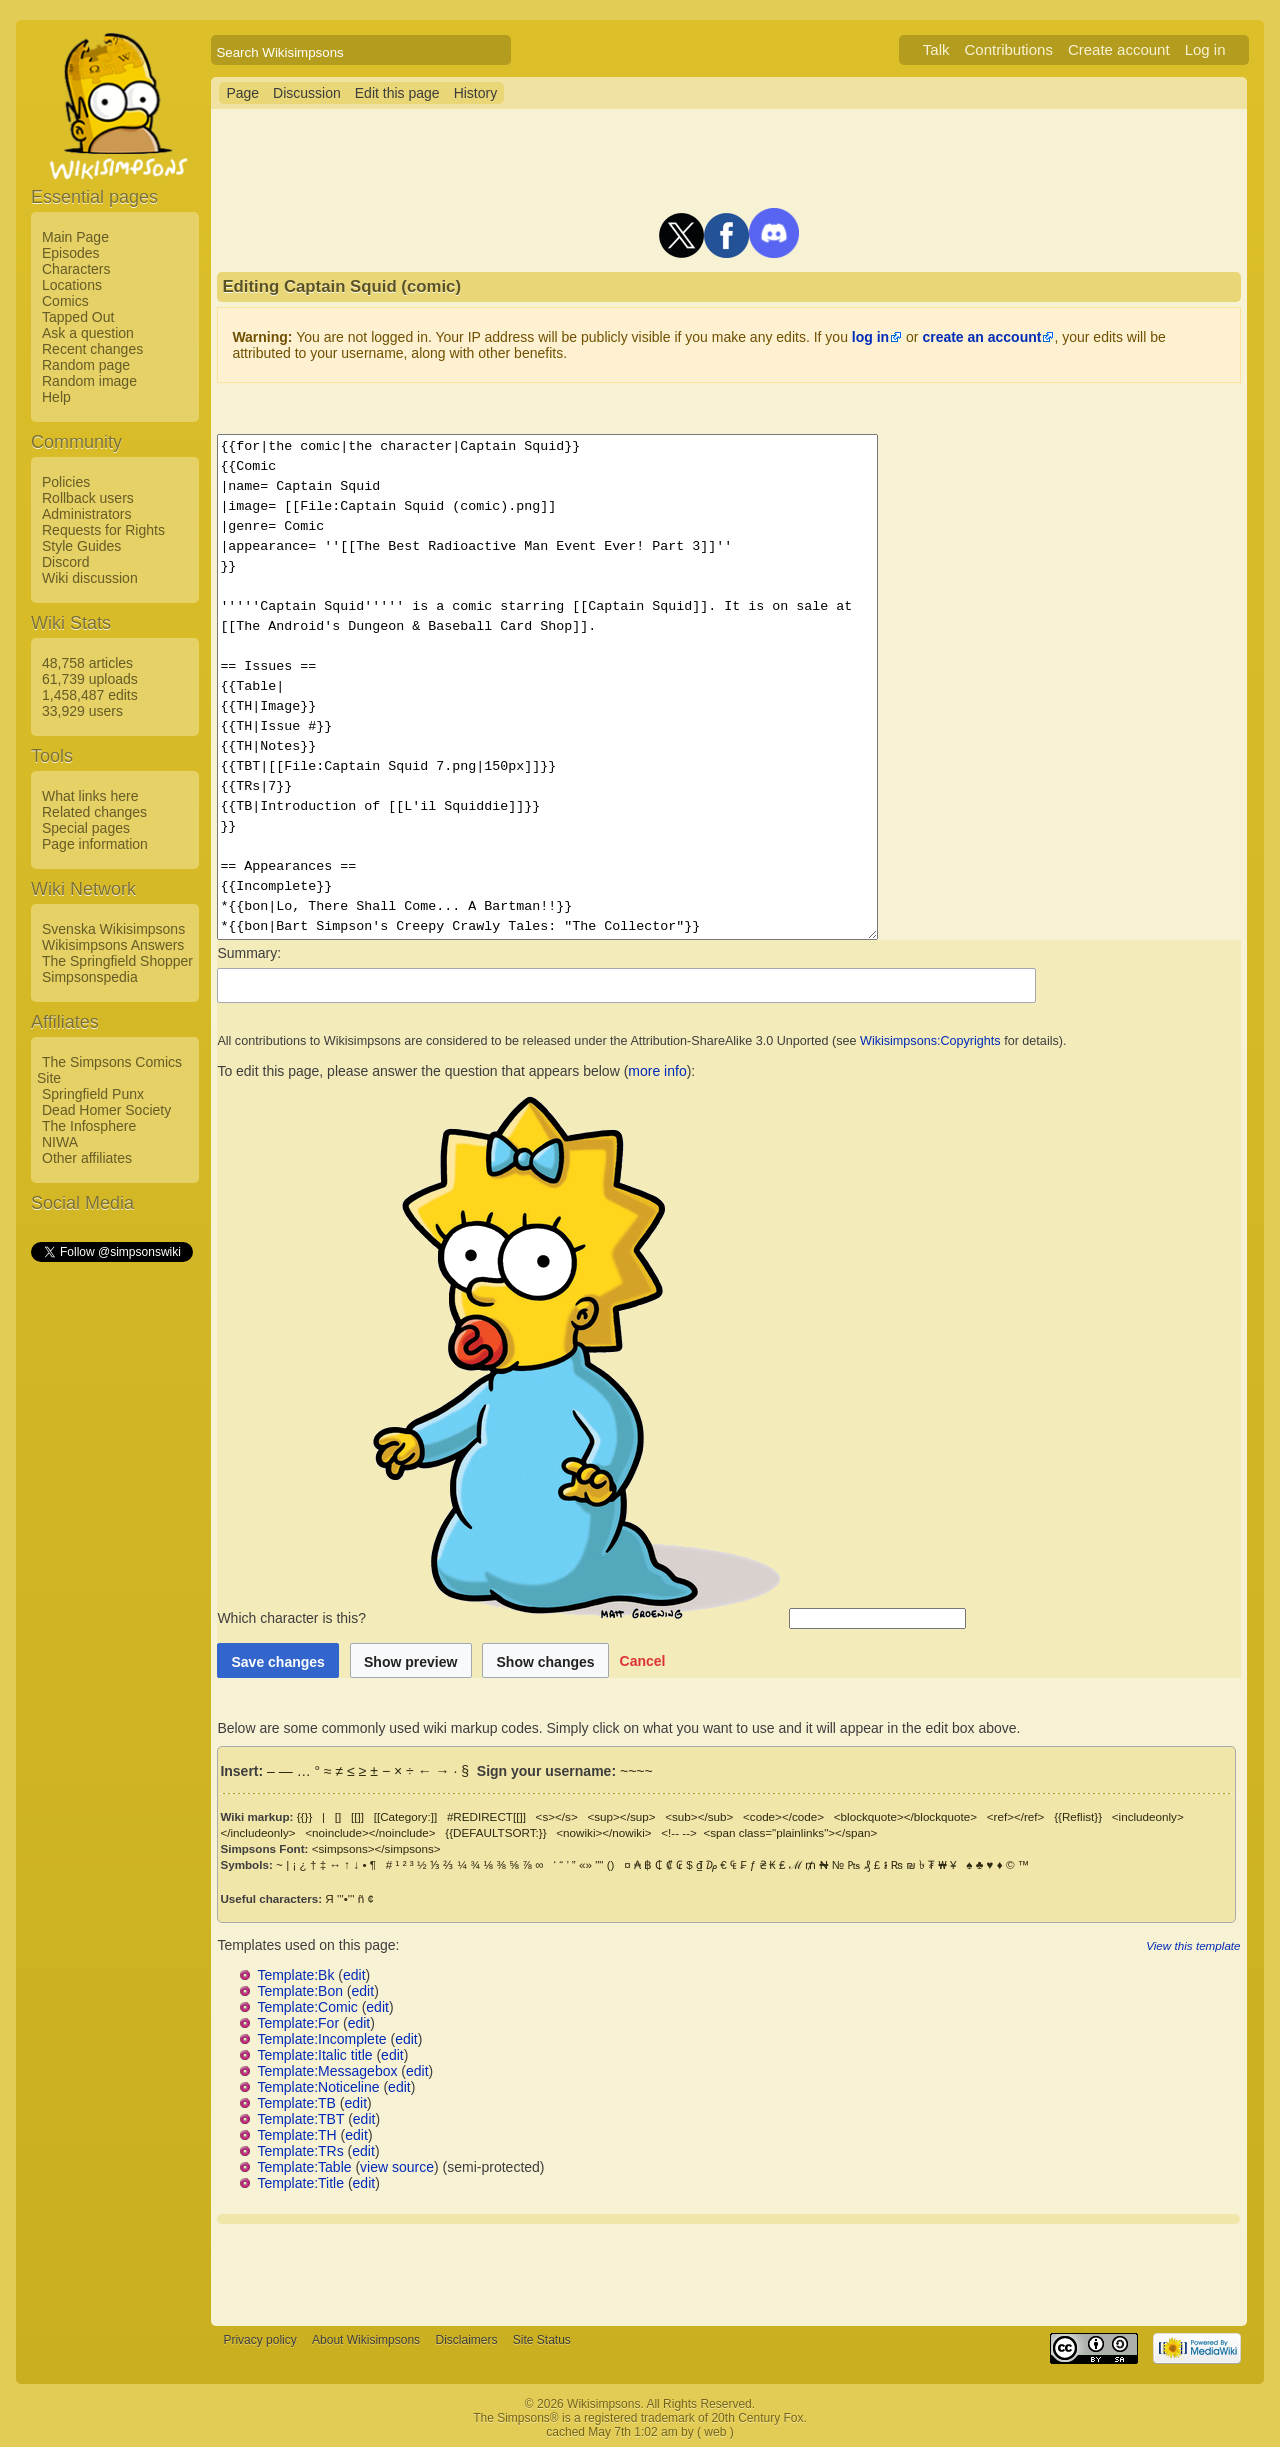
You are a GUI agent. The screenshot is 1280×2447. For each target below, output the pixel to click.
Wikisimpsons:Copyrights (930, 1041)
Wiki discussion (90, 578)
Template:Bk (295, 1975)
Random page (86, 365)
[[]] (357, 1816)
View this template (1193, 1945)
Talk (936, 49)
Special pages (86, 828)
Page (242, 93)
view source (397, 2167)
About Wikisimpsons (366, 2340)
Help (56, 397)
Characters (76, 269)
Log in (1205, 49)
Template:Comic (307, 2007)
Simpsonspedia (90, 977)
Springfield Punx (93, 1094)
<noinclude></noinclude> (370, 1832)
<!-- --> (679, 1832)
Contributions (1009, 49)
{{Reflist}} (1078, 1816)
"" (599, 1864)
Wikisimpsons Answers (113, 945)
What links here (90, 796)
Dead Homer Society (106, 1110)
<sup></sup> (621, 1816)
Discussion (307, 93)
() (611, 1864)
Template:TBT (300, 2119)
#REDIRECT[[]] (486, 1816)
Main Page (75, 237)
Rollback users (88, 498)
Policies (66, 482)
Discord (65, 562)
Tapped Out (78, 317)
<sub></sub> (699, 1816)
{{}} (305, 1816)
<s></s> (557, 1816)
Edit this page (397, 93)
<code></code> (783, 1816)
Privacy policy (259, 2340)
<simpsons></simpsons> (376, 1848)
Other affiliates (87, 1158)
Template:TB (296, 2103)
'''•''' (345, 1898)
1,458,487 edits (90, 695)
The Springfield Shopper (117, 961)
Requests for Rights (103, 530)
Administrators (86, 514)
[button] (643, 1660)
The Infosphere (89, 1126)
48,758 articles (87, 663)
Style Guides (81, 546)
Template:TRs (300, 2151)
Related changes (94, 812)
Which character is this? (501, 1618)
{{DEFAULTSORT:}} (495, 1832)
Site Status (542, 2340)
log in (870, 337)
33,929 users (82, 711)
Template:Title (300, 2183)
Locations (72, 285)
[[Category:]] (406, 1816)
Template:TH (296, 2135)
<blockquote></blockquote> (905, 1816)
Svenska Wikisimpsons (113, 929)
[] (338, 1816)
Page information (95, 844)
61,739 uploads (90, 679)
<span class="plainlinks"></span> (790, 1832)
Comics (65, 301)
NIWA (60, 1142)
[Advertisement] (111, 1565)
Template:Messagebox (327, 2071)
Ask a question (88, 333)
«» (585, 1864)
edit (354, 1975)
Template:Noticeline (318, 2087)
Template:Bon (300, 1991)
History (476, 93)
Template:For (298, 2023)
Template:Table (304, 2167)
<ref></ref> (1016, 1816)
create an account (981, 337)
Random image (89, 381)
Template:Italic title (314, 2055)
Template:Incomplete (321, 2039)
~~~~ (636, 1771)
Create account (1119, 49)
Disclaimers (466, 2340)
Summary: (249, 953)
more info (657, 1071)
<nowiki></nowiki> (603, 1832)
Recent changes (92, 349)
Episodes (71, 253)
